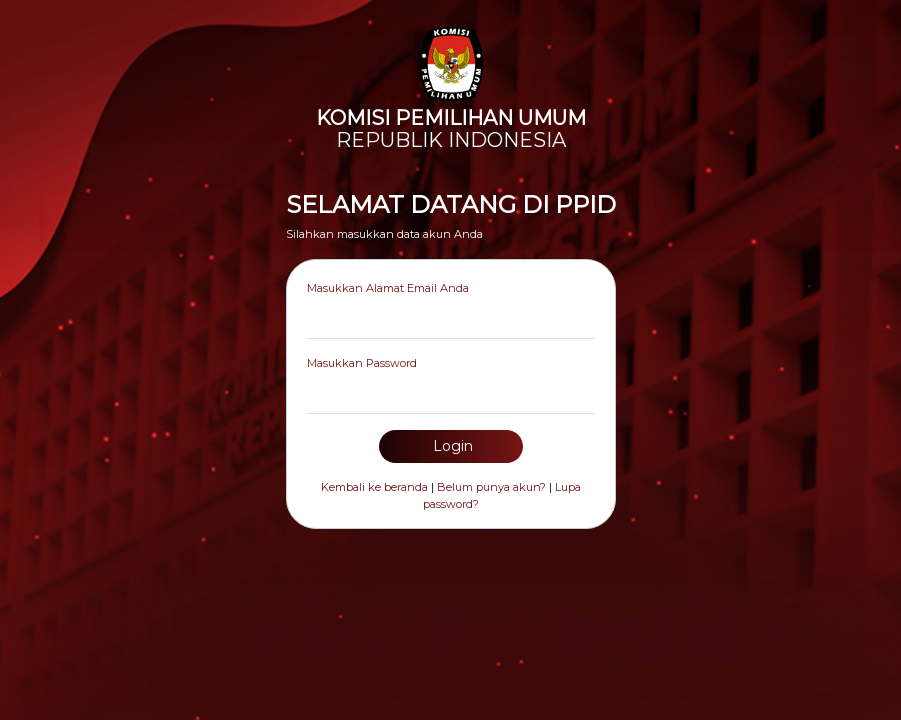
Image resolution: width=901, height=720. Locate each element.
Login (451, 446)
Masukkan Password (362, 363)
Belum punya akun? (491, 487)
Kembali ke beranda (374, 487)
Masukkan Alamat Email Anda (388, 288)
